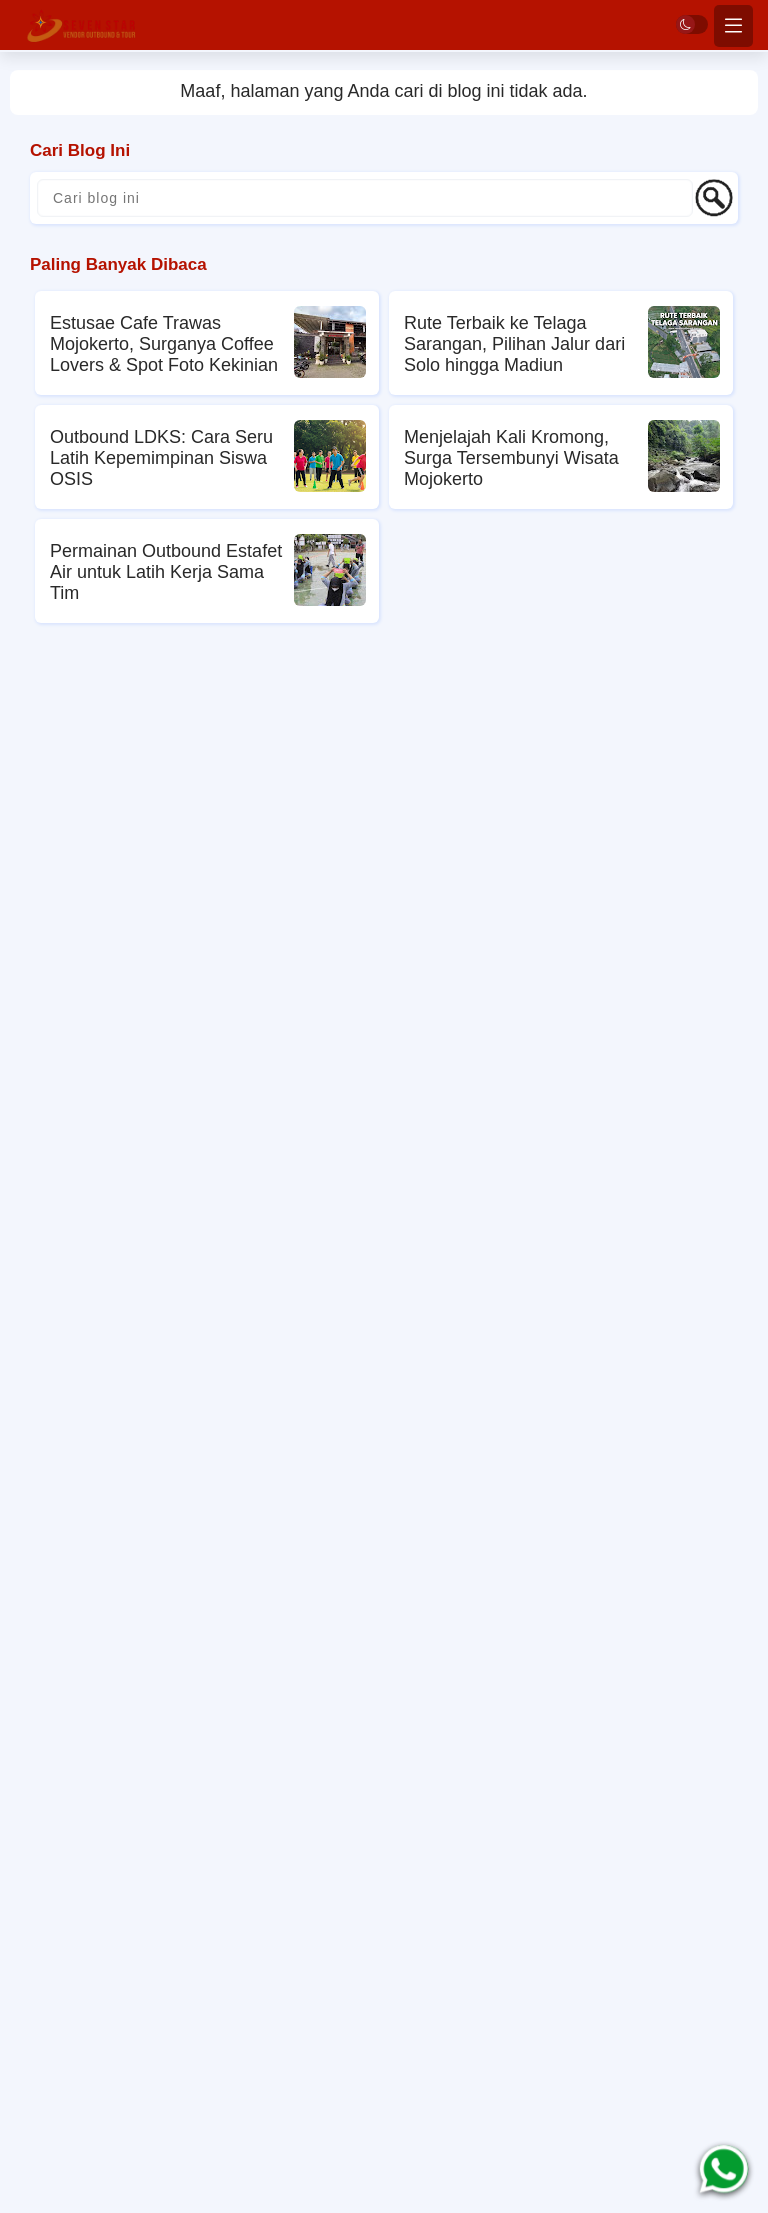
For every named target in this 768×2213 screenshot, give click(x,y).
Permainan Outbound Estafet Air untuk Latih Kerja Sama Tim (166, 572)
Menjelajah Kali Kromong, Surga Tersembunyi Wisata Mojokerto (511, 458)
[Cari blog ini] (365, 198)
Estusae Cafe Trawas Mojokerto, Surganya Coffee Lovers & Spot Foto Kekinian (164, 344)
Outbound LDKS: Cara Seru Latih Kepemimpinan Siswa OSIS (161, 458)
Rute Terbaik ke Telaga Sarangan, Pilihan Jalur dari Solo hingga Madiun (514, 344)
